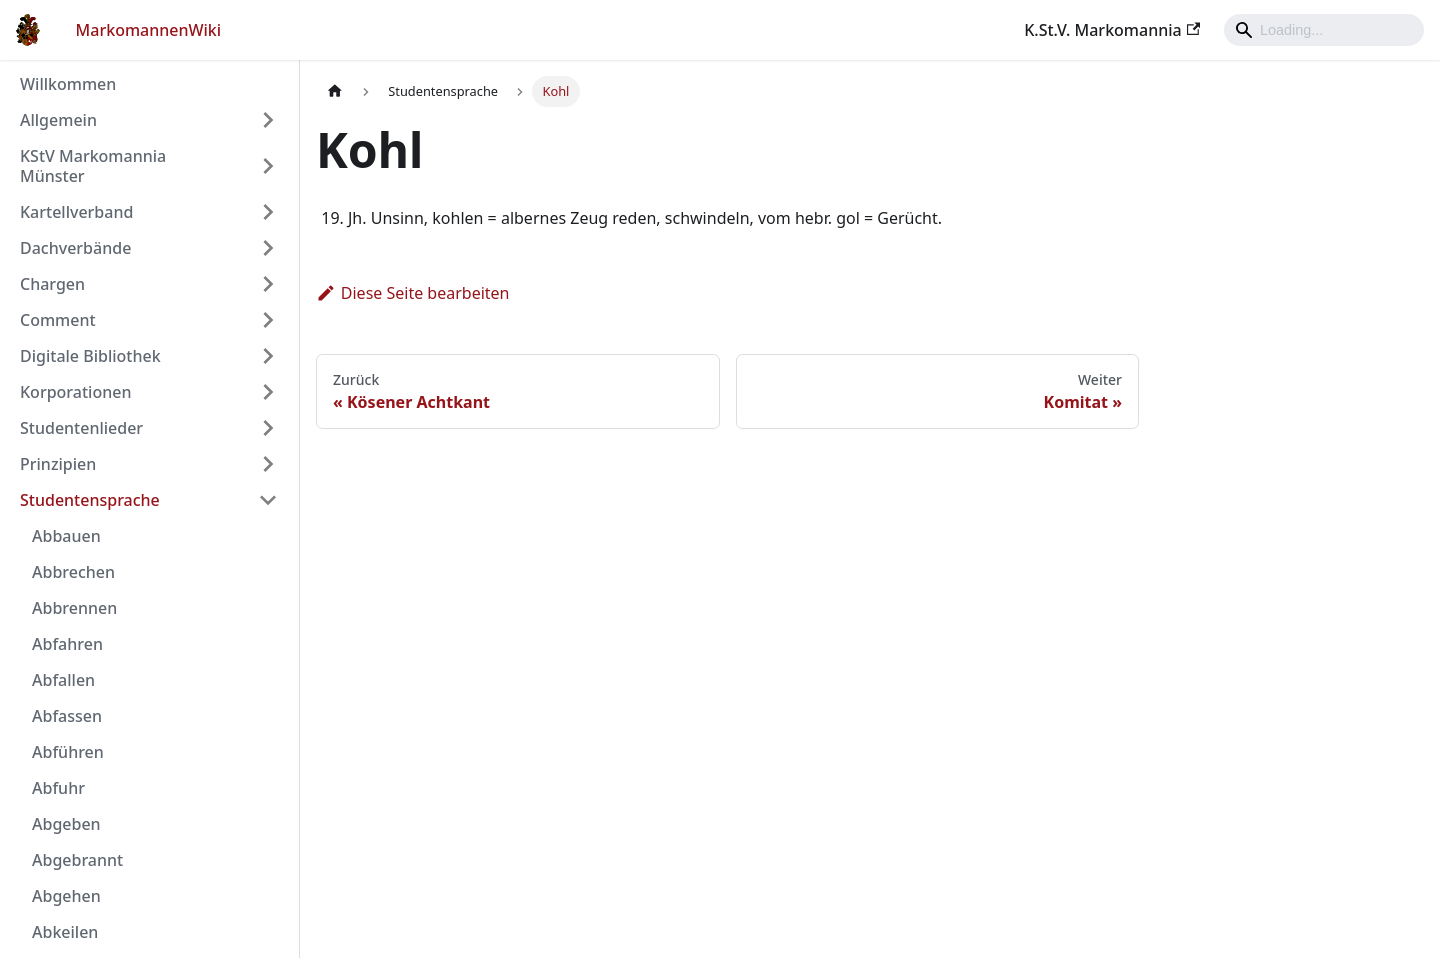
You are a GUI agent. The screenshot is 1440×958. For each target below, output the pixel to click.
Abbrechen (73, 572)
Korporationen (75, 392)
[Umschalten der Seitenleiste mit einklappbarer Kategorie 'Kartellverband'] (268, 212)
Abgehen (66, 896)
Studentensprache (90, 500)
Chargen (52, 284)
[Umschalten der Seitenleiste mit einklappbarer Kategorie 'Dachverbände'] (268, 248)
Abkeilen (65, 932)
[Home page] (335, 91)
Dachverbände (75, 248)
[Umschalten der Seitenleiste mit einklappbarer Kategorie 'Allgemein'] (268, 120)
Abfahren (67, 644)
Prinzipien (58, 464)
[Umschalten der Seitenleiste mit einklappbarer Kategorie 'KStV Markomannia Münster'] (268, 166)
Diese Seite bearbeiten (413, 293)
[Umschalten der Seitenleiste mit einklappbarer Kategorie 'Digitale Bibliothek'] (268, 356)
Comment (58, 320)
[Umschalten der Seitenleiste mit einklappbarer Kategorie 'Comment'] (268, 320)
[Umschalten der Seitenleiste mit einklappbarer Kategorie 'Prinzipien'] (268, 464)
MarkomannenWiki (149, 30)
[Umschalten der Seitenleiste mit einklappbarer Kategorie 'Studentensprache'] (268, 500)
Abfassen (67, 716)
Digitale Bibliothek (90, 356)
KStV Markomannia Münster (93, 166)
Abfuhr (58, 788)
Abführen (68, 752)
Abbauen (66, 536)
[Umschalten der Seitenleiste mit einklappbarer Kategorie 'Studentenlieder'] (268, 428)
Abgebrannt (77, 860)
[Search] (1324, 30)
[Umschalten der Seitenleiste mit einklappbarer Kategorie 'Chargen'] (268, 284)
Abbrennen (74, 608)
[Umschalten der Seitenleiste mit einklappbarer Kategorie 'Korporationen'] (268, 392)
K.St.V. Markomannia (1112, 30)
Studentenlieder (81, 428)
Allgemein (58, 120)
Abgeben (66, 824)
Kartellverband (76, 212)
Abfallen (63, 680)
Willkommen (68, 84)
